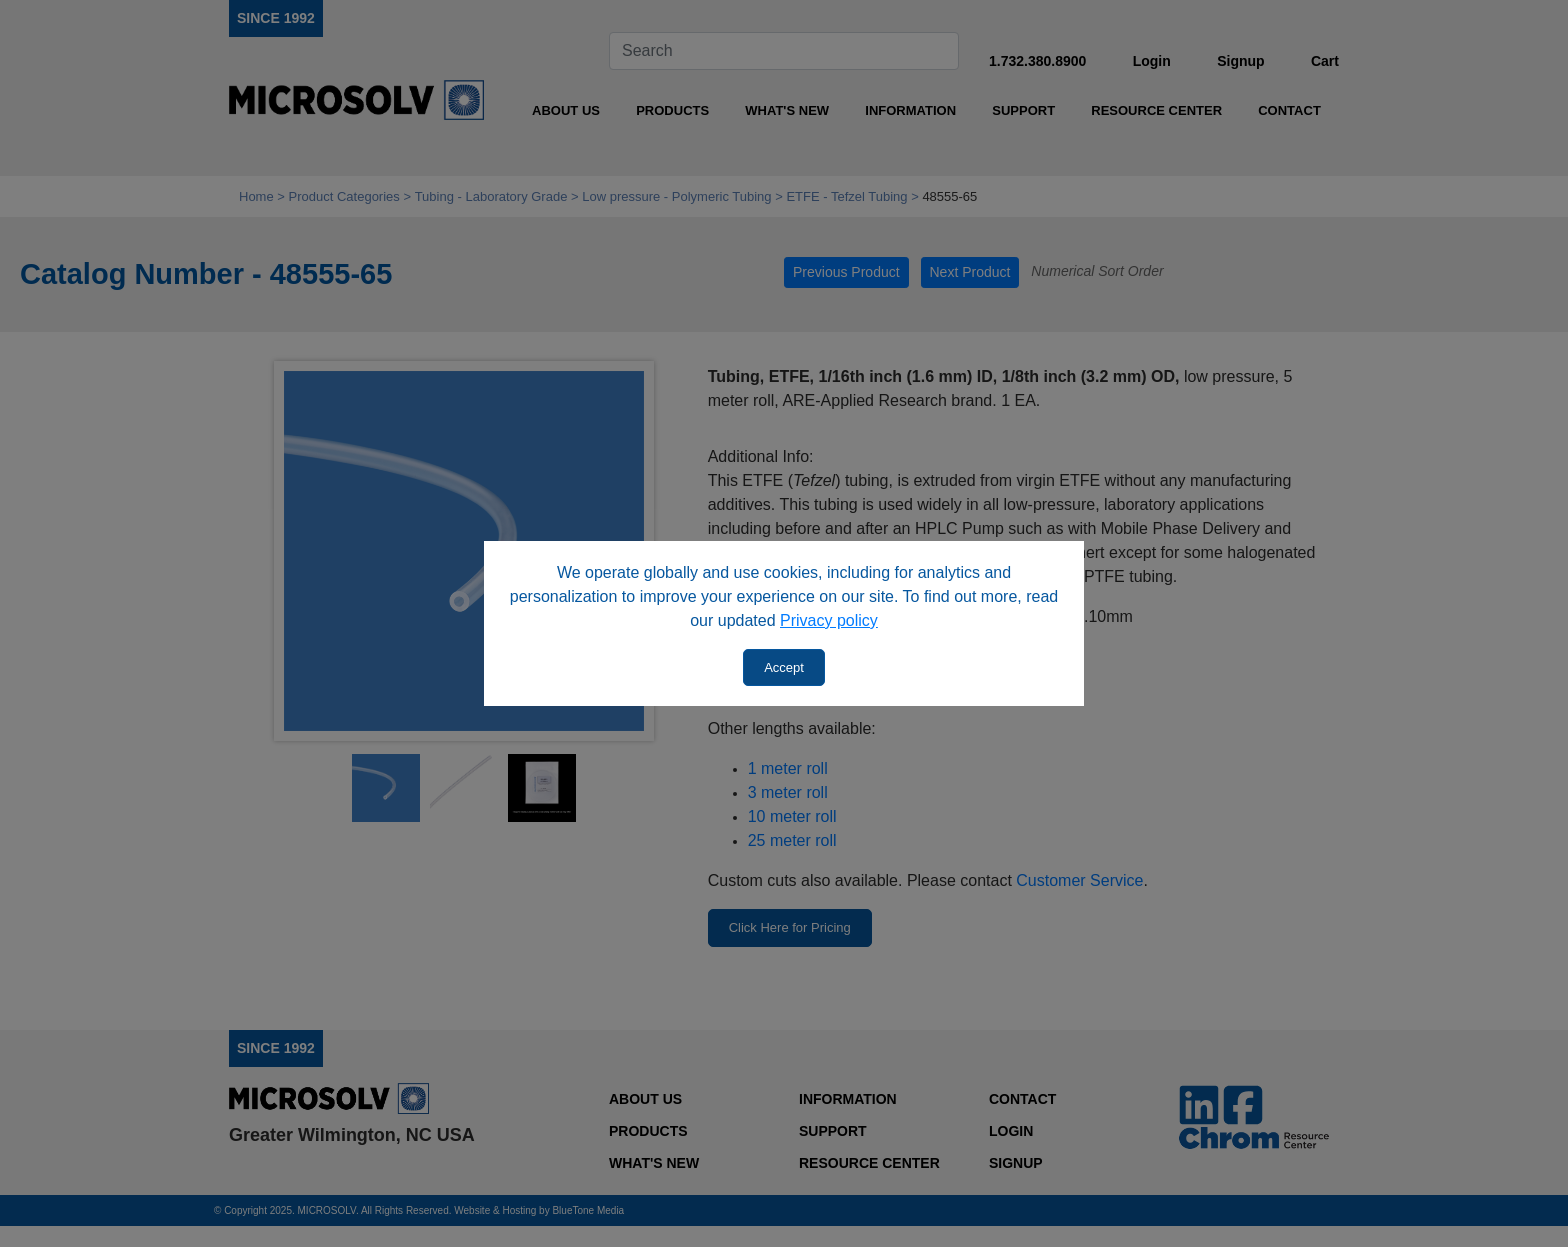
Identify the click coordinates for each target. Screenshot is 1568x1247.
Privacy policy (829, 620)
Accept (784, 667)
